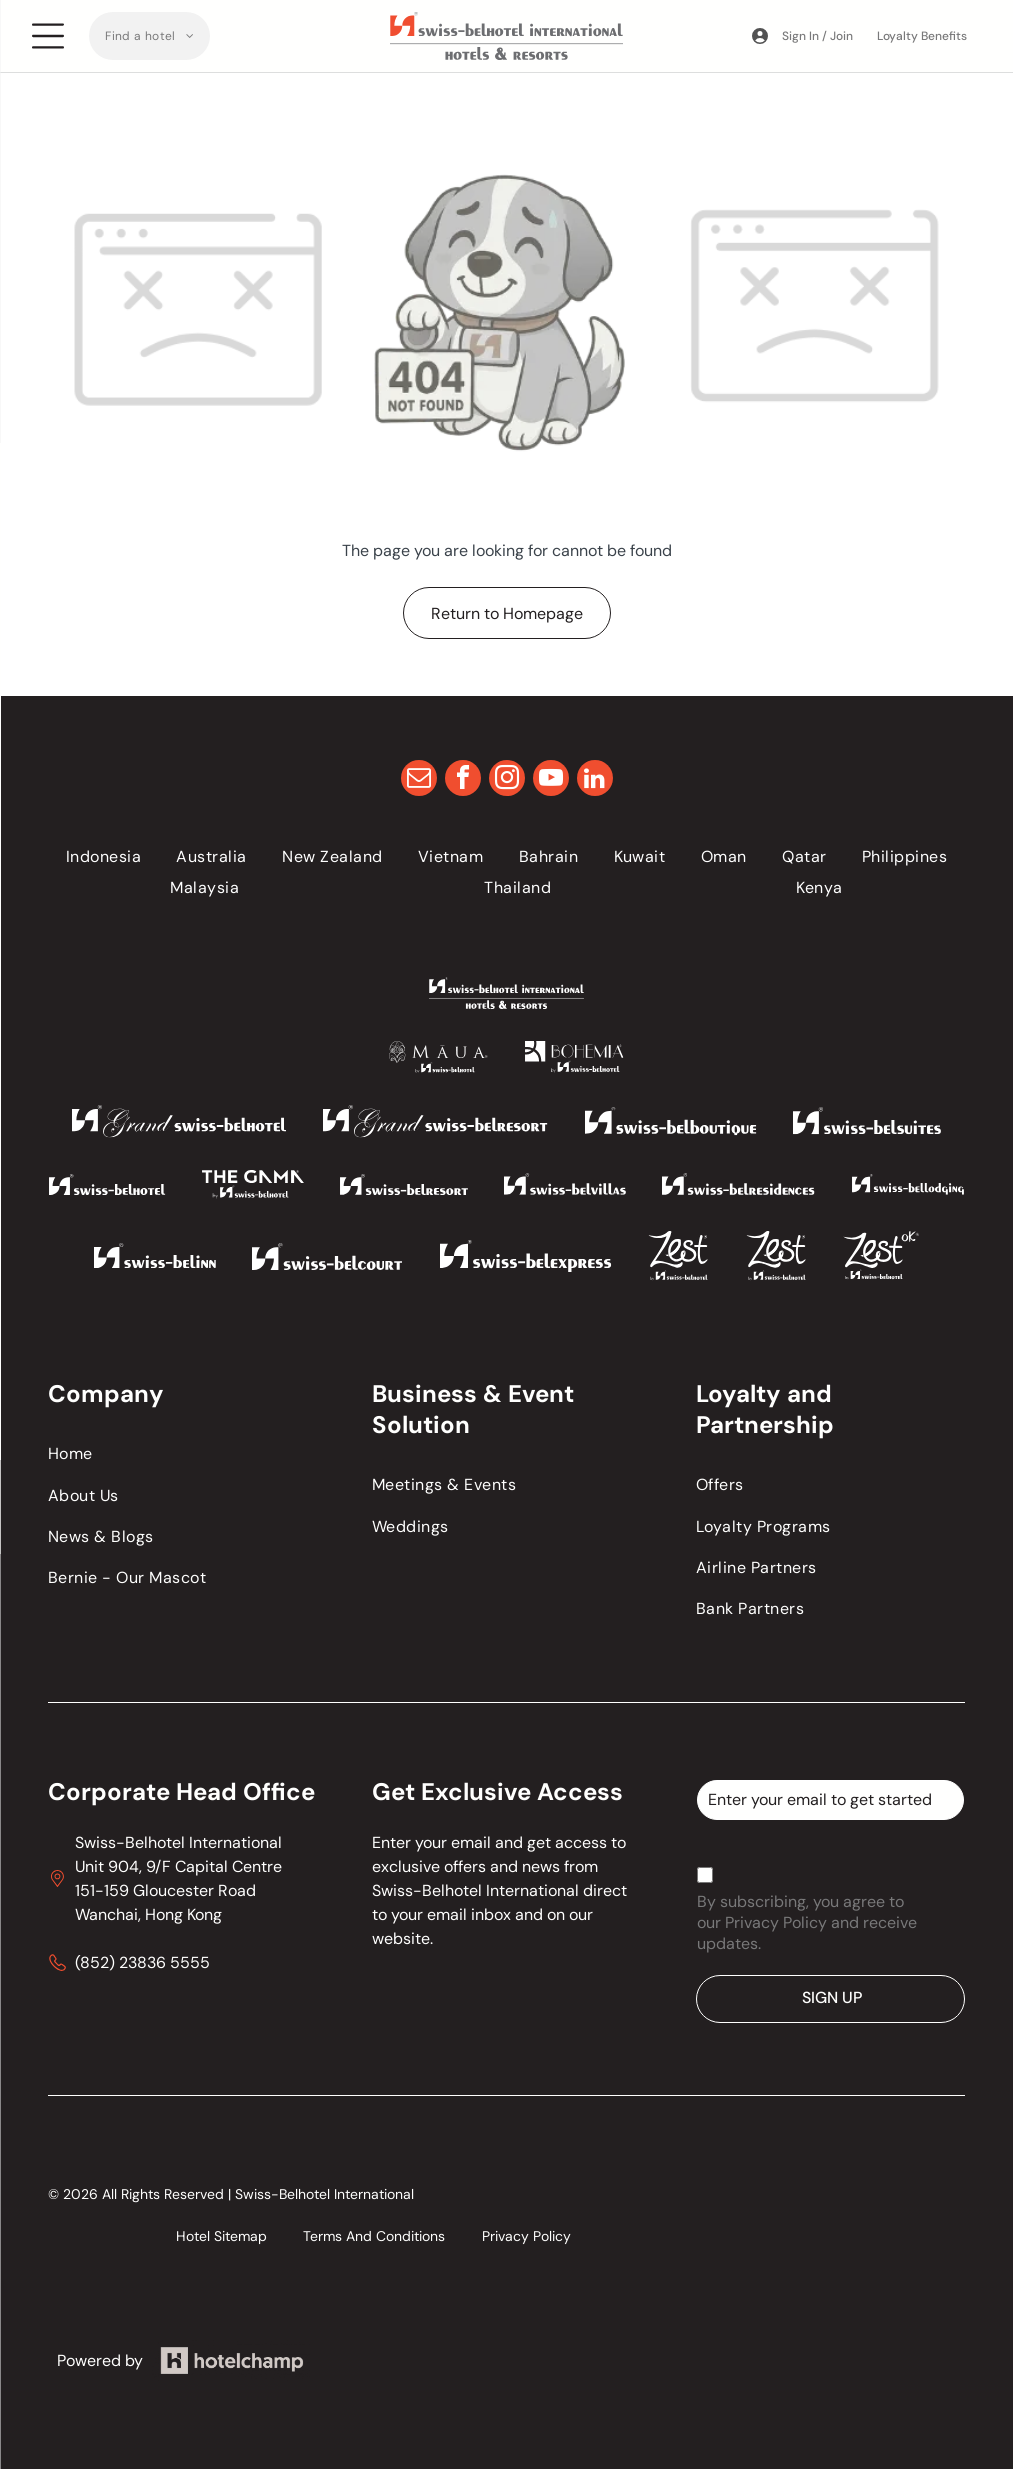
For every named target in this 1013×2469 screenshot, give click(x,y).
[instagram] (507, 780)
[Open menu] (48, 36)
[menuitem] (149, 36)
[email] (419, 780)
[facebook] (463, 780)
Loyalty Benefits (922, 36)
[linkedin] (595, 780)
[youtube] (551, 780)
